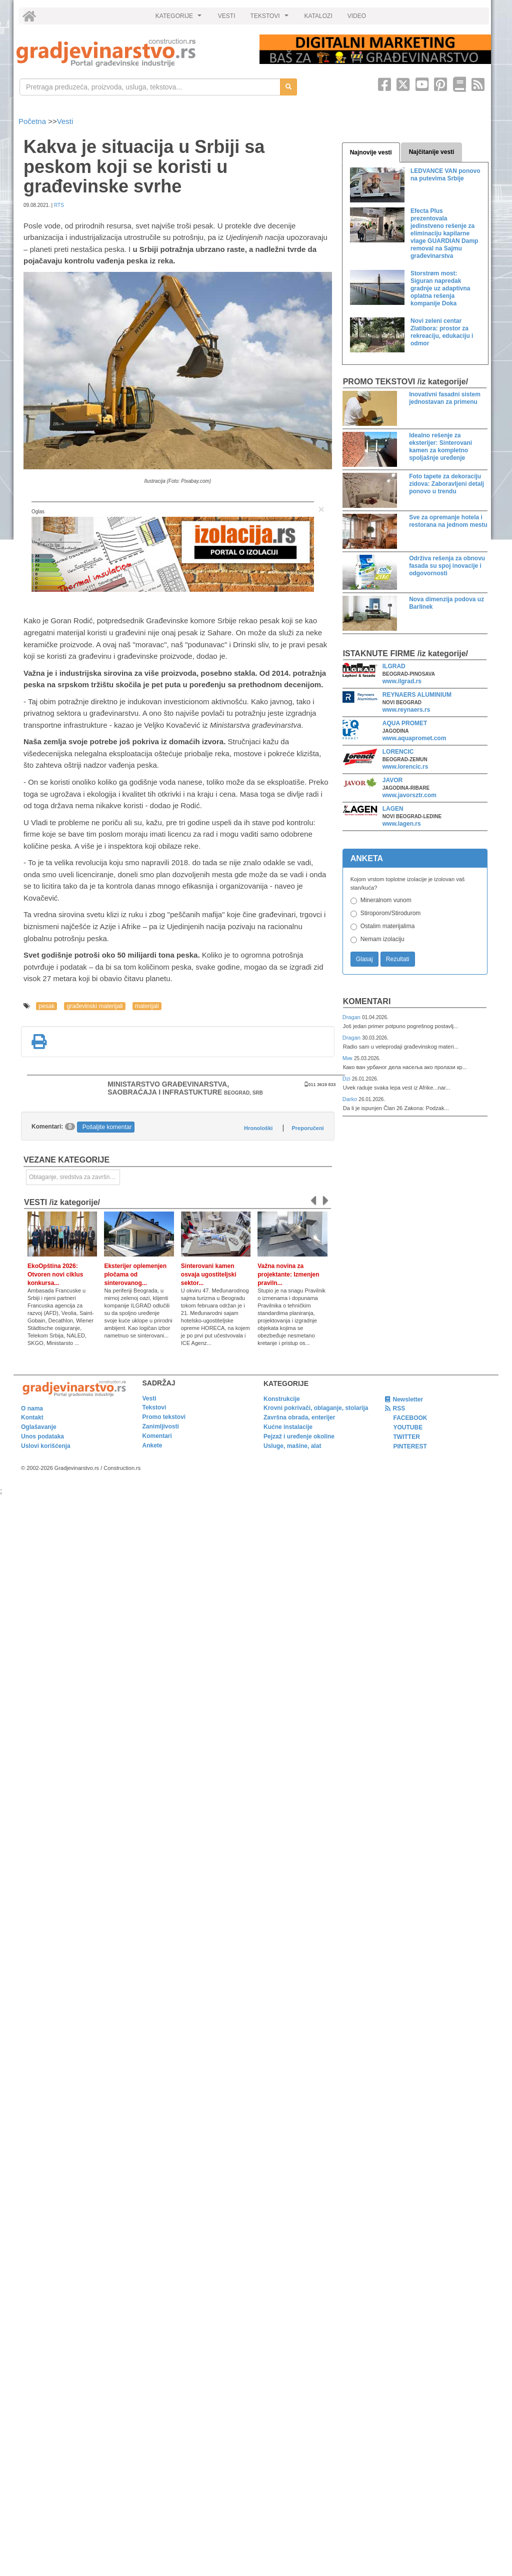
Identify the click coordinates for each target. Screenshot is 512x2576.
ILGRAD (394, 666)
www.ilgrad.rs (402, 681)
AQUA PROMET (405, 723)
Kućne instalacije (288, 1426)
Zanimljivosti (160, 1426)
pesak (46, 1006)
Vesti (65, 121)
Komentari (367, 1001)
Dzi (347, 1079)
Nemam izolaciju (382, 939)
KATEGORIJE (180, 18)
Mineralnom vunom (386, 900)
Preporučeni (308, 1128)
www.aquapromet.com (414, 738)
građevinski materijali (94, 1006)
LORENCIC (398, 751)
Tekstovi (154, 1407)
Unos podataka (42, 1436)
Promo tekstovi (164, 1416)
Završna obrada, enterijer (299, 1417)
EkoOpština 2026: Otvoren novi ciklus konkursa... (55, 1275)
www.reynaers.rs (406, 709)
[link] (131, 52)
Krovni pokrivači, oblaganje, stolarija (316, 1407)
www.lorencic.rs (405, 766)
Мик (348, 1058)
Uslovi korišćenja (45, 1445)
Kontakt (32, 1417)
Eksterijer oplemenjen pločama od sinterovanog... (135, 1275)
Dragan (352, 1017)
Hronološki (258, 1128)
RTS (59, 205)
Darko (350, 1099)
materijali (147, 1006)
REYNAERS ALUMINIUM (417, 694)
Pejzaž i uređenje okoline (299, 1436)
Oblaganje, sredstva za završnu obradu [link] (74, 1177)
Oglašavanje (38, 1426)
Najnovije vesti (371, 152)
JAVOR (392, 780)
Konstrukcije (282, 1398)
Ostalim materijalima (387, 926)
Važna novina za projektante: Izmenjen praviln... (288, 1275)
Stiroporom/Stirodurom (390, 913)
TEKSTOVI (271, 18)
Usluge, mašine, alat (292, 1445)
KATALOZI (318, 15)
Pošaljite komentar (107, 1127)
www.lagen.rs (401, 823)
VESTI (227, 15)
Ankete (152, 1445)
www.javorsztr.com (409, 795)
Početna (33, 121)
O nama (32, 1408)
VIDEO (357, 15)
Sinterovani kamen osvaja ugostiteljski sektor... (208, 1275)
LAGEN (393, 808)
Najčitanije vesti (431, 151)
